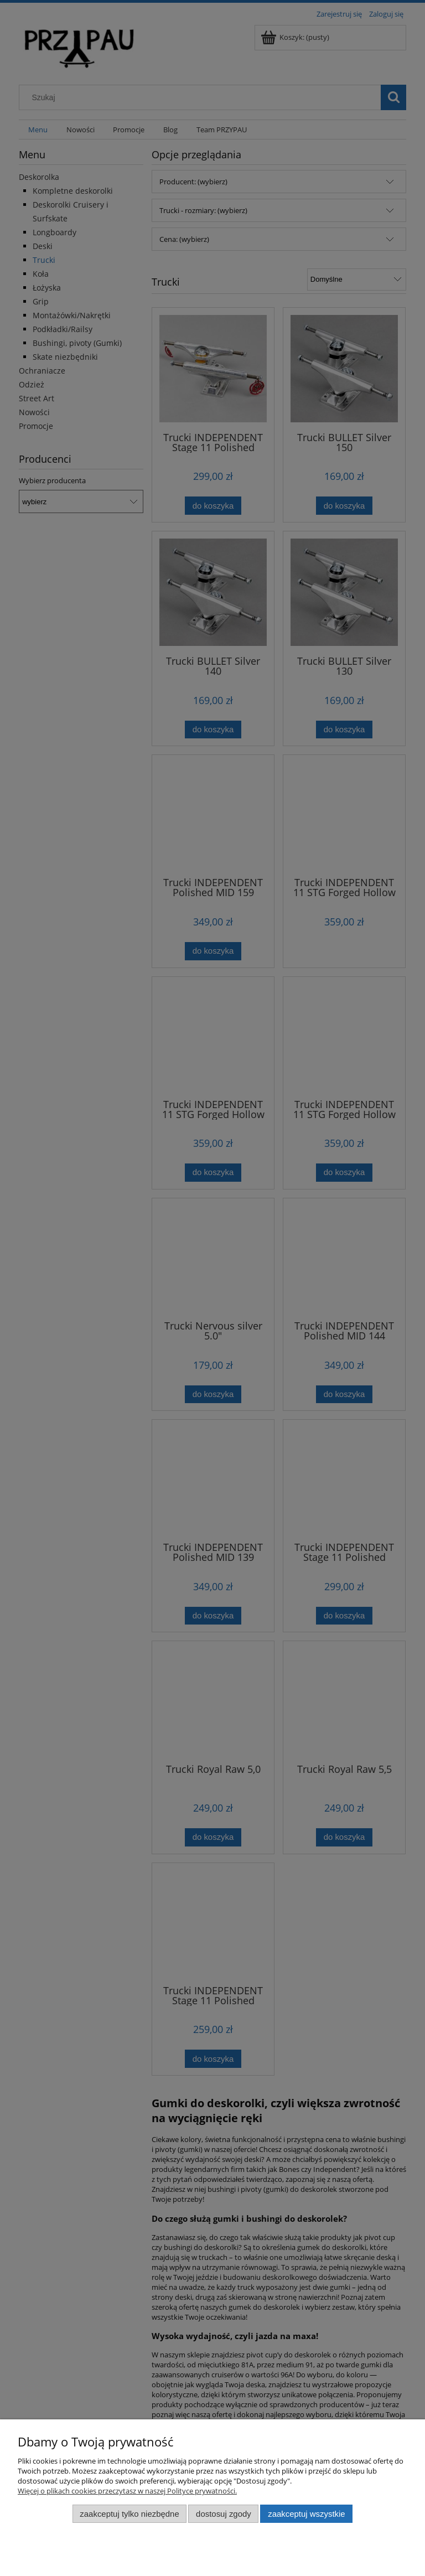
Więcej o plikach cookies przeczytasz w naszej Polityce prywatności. (127, 2491)
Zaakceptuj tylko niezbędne (129, 2513)
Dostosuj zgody (223, 2513)
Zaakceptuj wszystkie (306, 2513)
